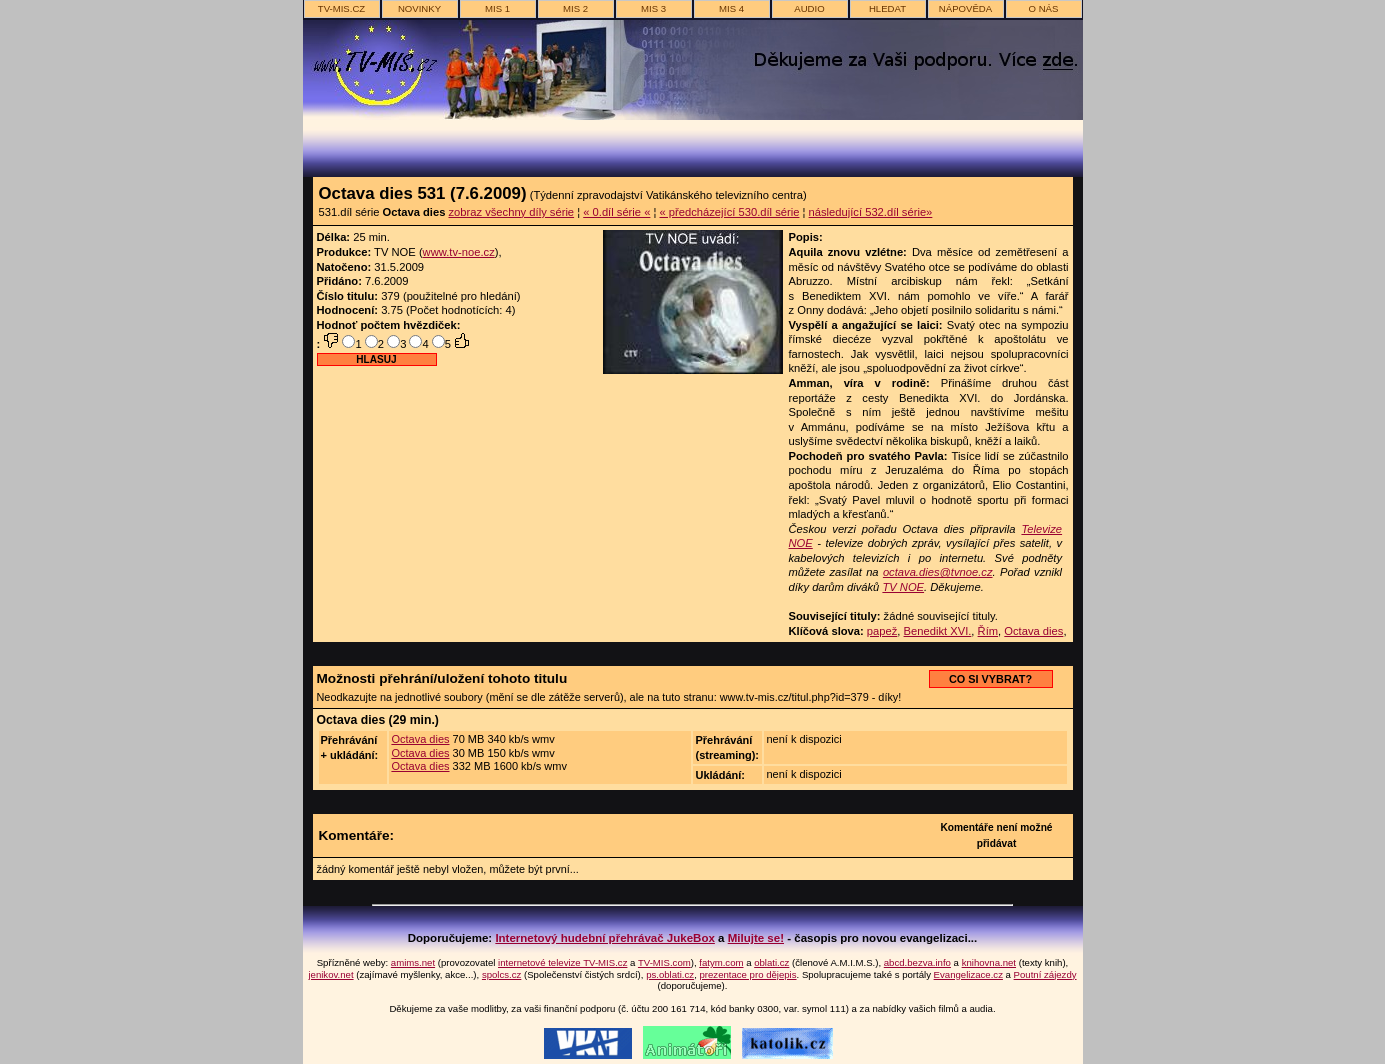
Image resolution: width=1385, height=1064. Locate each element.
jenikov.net (330, 974)
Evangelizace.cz (968, 974)
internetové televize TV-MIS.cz (562, 962)
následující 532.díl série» (871, 212)
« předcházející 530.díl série (730, 212)
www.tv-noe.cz (459, 252)
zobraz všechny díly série (511, 212)
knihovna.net (989, 962)
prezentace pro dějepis (747, 974)
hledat (887, 8)
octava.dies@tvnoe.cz (938, 572)
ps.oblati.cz (670, 974)
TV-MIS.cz (341, 8)
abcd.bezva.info (917, 962)
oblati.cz (771, 962)
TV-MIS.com (664, 962)
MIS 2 (575, 8)
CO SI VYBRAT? (990, 679)
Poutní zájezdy (1045, 974)
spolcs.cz (501, 974)
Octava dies (1033, 631)
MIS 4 (731, 8)
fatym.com (721, 962)
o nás (1044, 8)
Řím (988, 631)
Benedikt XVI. (938, 631)
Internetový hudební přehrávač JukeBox (605, 938)
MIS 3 (653, 8)
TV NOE (903, 587)
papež (882, 631)
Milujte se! (756, 938)
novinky (419, 8)
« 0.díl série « (616, 212)
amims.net (413, 962)
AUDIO (809, 8)
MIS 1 (497, 8)
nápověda (965, 8)
